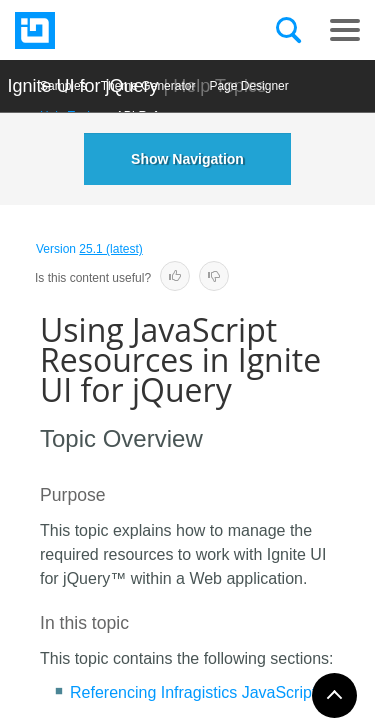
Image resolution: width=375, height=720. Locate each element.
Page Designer (248, 86)
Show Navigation (187, 159)
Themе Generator (148, 86)
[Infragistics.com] (115, 30)
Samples (63, 86)
